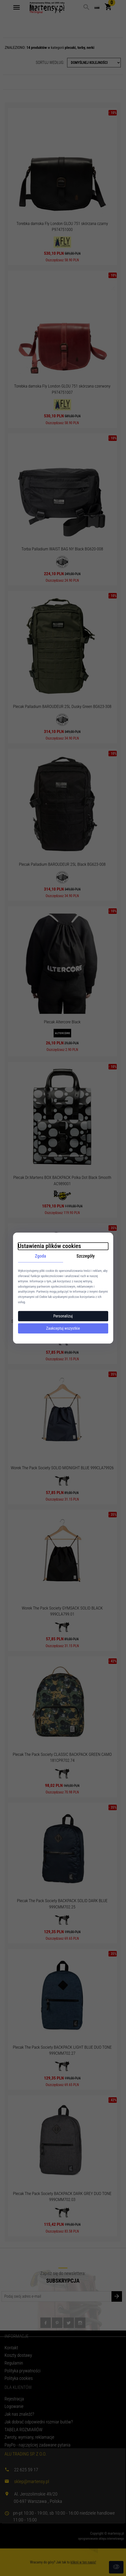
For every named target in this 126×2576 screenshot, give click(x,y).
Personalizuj (63, 1316)
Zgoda (40, 1256)
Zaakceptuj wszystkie (63, 1328)
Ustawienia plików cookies (49, 1246)
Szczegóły (85, 1256)
